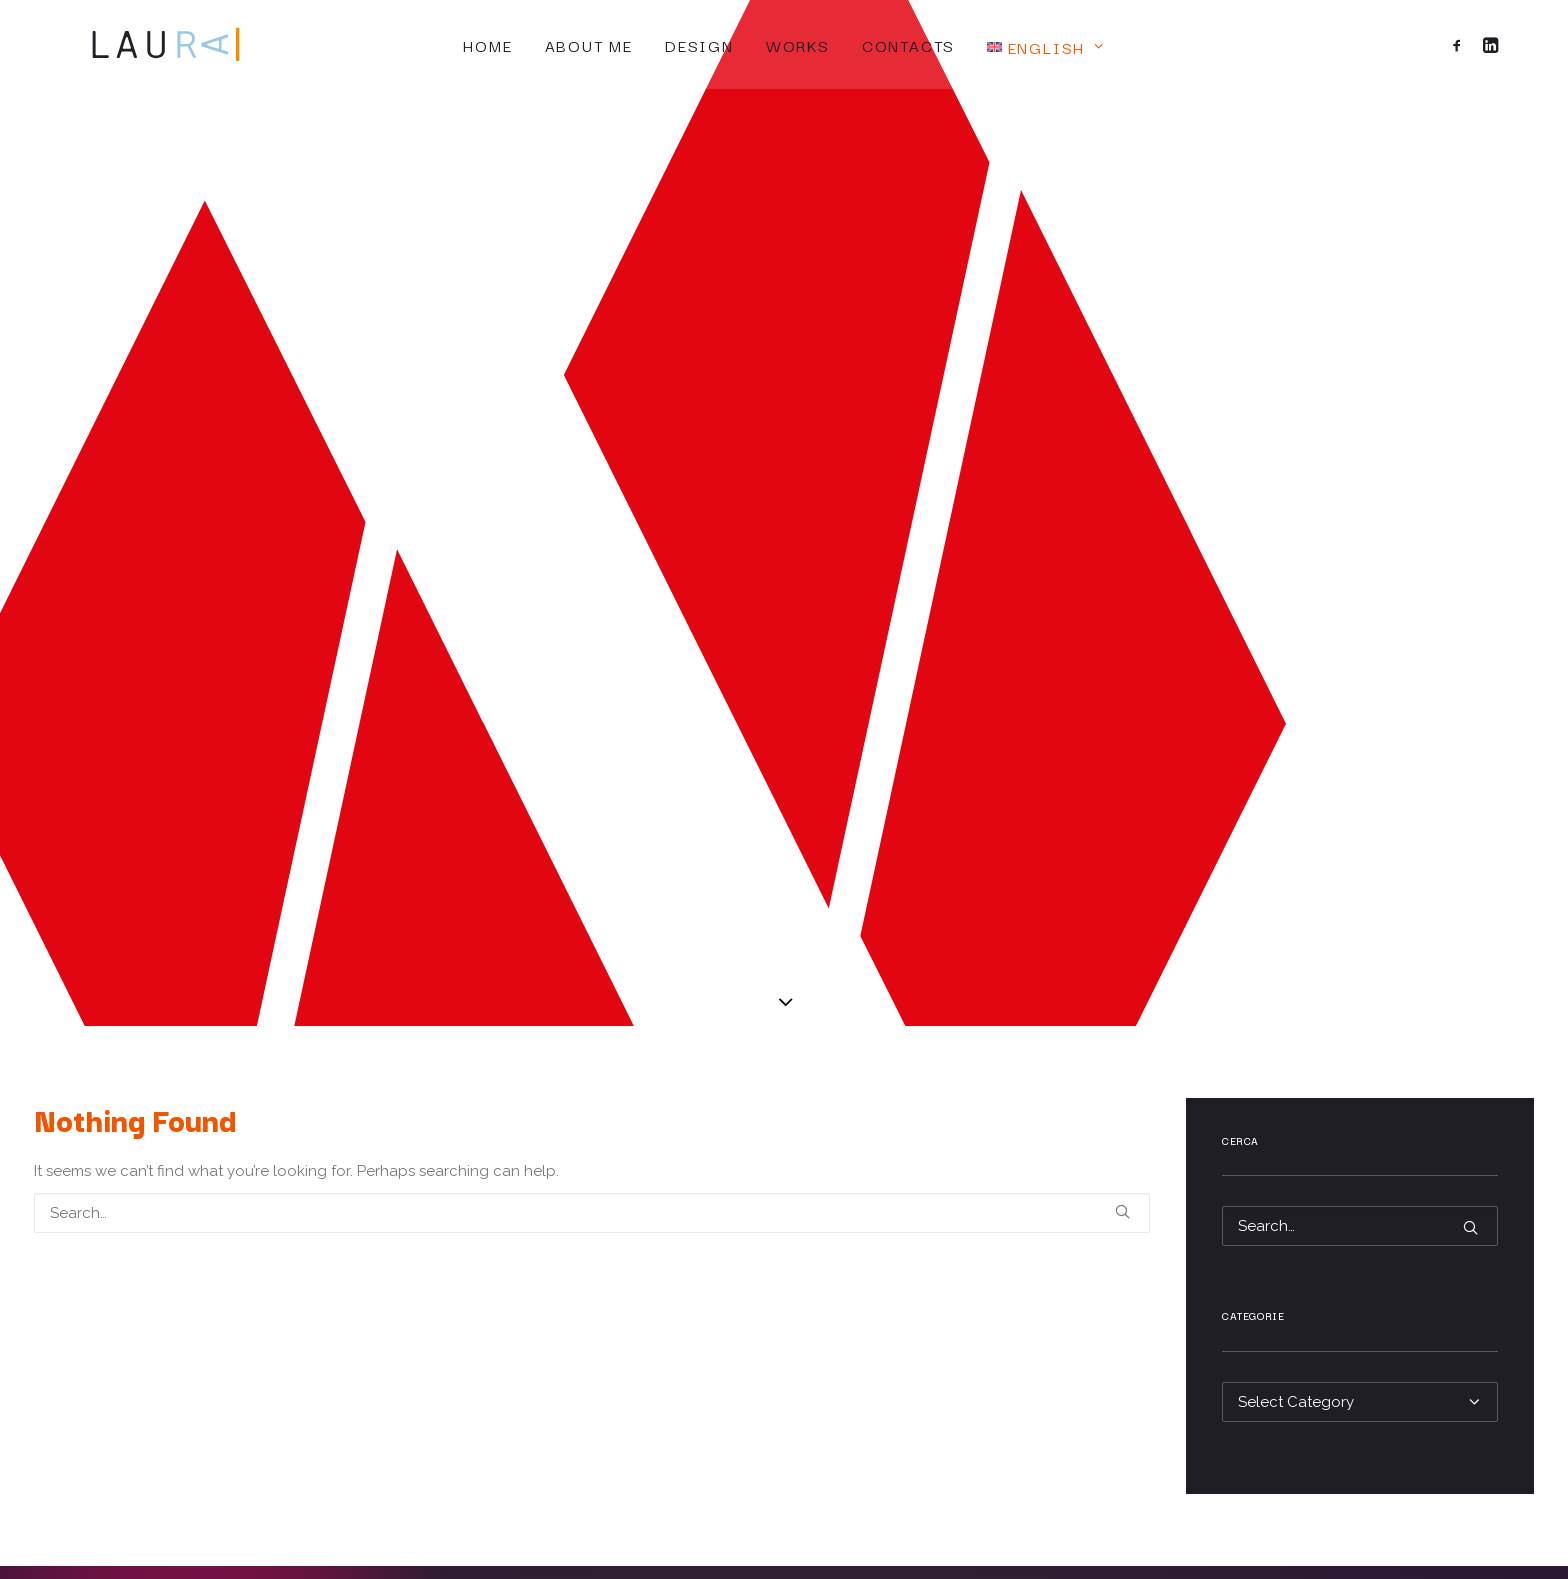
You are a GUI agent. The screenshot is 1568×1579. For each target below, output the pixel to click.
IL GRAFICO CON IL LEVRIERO (1208, 1530)
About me (589, 45)
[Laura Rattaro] (144, 44)
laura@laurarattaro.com (291, 1318)
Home (487, 45)
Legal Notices (1045, 1282)
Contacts (908, 45)
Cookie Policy (1045, 1256)
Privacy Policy (1045, 1230)
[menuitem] (487, 44)
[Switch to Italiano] (788, 1387)
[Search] (592, 655)
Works (798, 45)
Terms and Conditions (1073, 1308)
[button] (1460, 44)
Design (699, 45)
